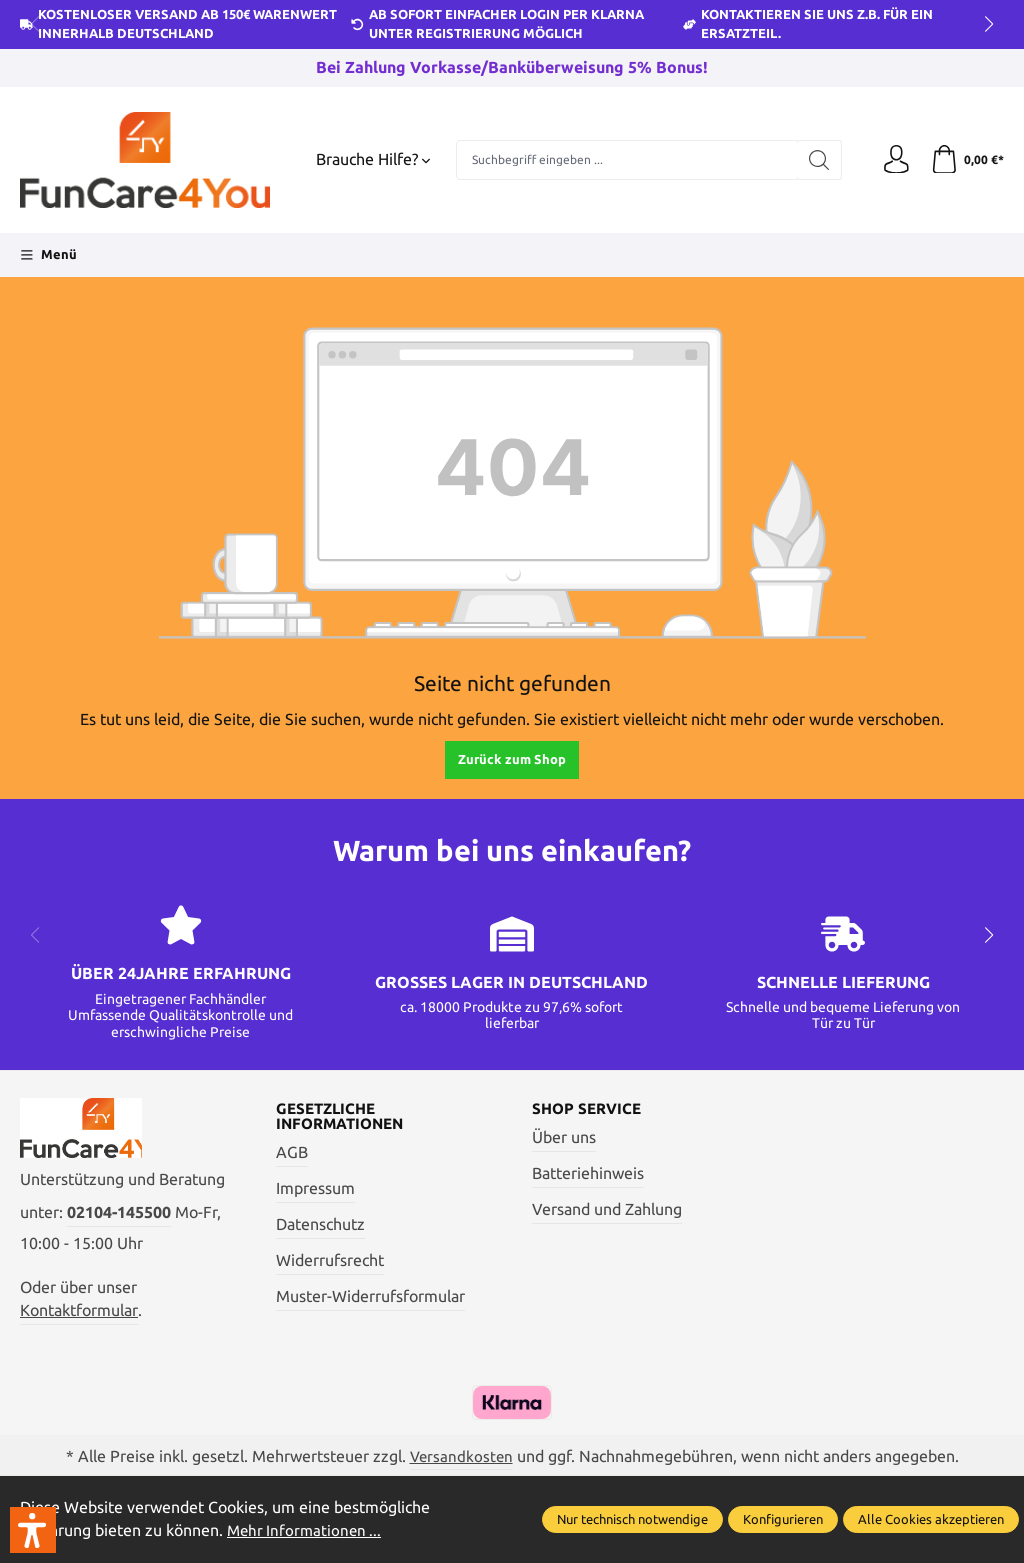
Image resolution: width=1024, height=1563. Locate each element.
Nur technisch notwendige (632, 1519)
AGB (292, 1153)
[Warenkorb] (966, 160)
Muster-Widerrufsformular (370, 1297)
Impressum (315, 1189)
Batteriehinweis (588, 1174)
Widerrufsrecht (330, 1261)
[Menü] (48, 255)
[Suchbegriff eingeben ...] (625, 160)
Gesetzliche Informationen (344, 1116)
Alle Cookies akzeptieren (931, 1519)
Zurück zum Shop (512, 759)
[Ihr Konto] (894, 160)
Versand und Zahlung (607, 1209)
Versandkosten (461, 1459)
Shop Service (589, 1109)
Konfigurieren (783, 1519)
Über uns (564, 1138)
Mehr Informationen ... (307, 1531)
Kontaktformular (79, 1313)
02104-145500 (119, 1215)
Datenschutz (320, 1225)
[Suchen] (816, 160)
